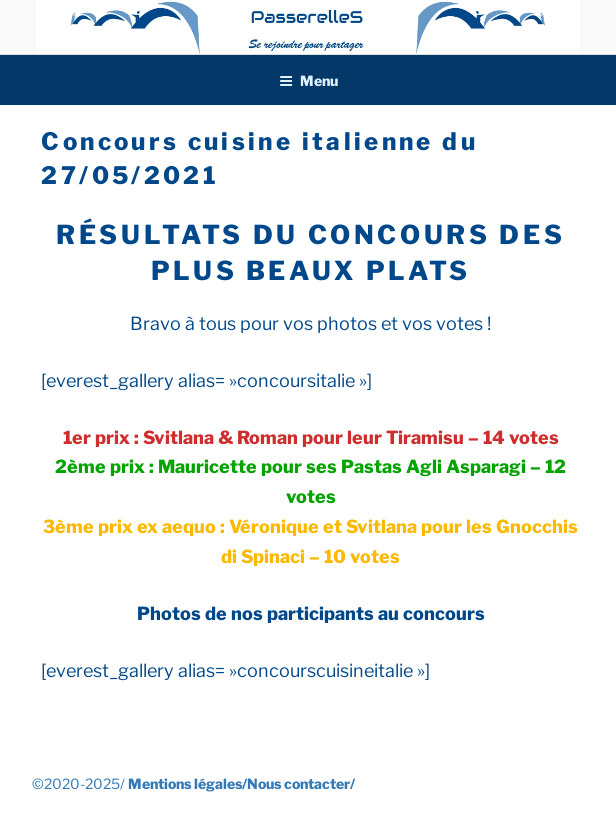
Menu (308, 80)
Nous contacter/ (301, 783)
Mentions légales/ (187, 783)
